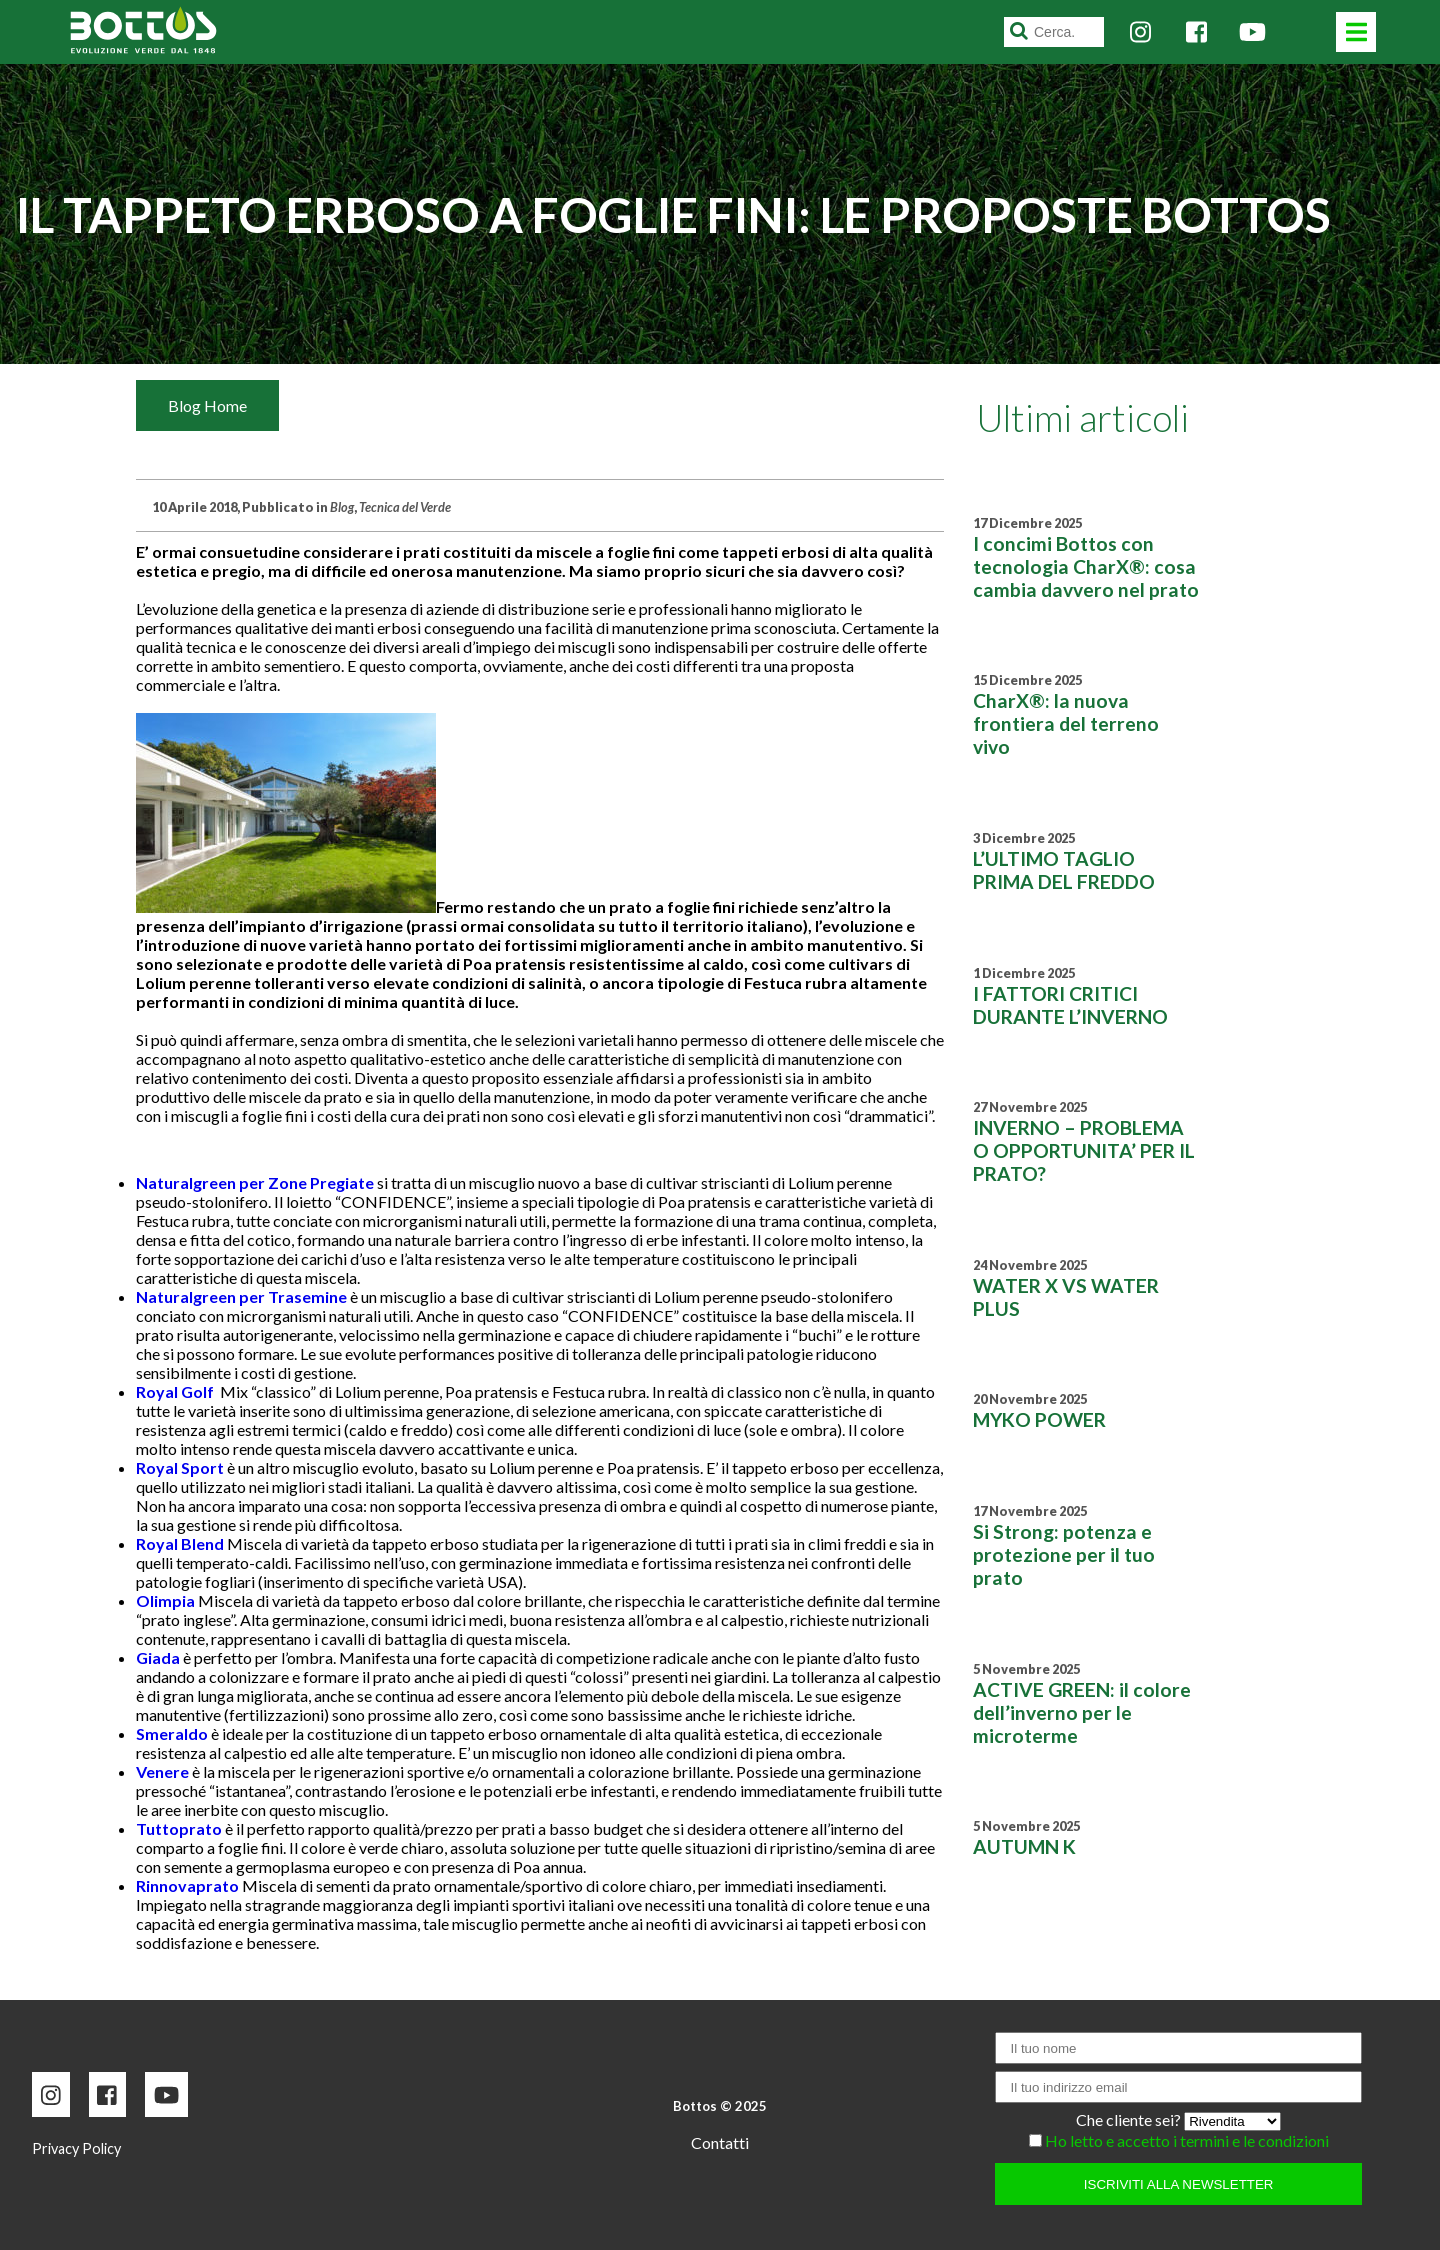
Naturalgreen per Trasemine (241, 1296)
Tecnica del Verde (405, 507)
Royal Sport (180, 1467)
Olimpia (165, 1600)
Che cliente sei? (1130, 2119)
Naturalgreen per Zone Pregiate (255, 1182)
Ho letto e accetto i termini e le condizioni (1187, 2140)
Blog (342, 507)
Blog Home (207, 405)
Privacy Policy (76, 2148)
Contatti (720, 2142)
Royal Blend (180, 1543)
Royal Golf (175, 1391)
